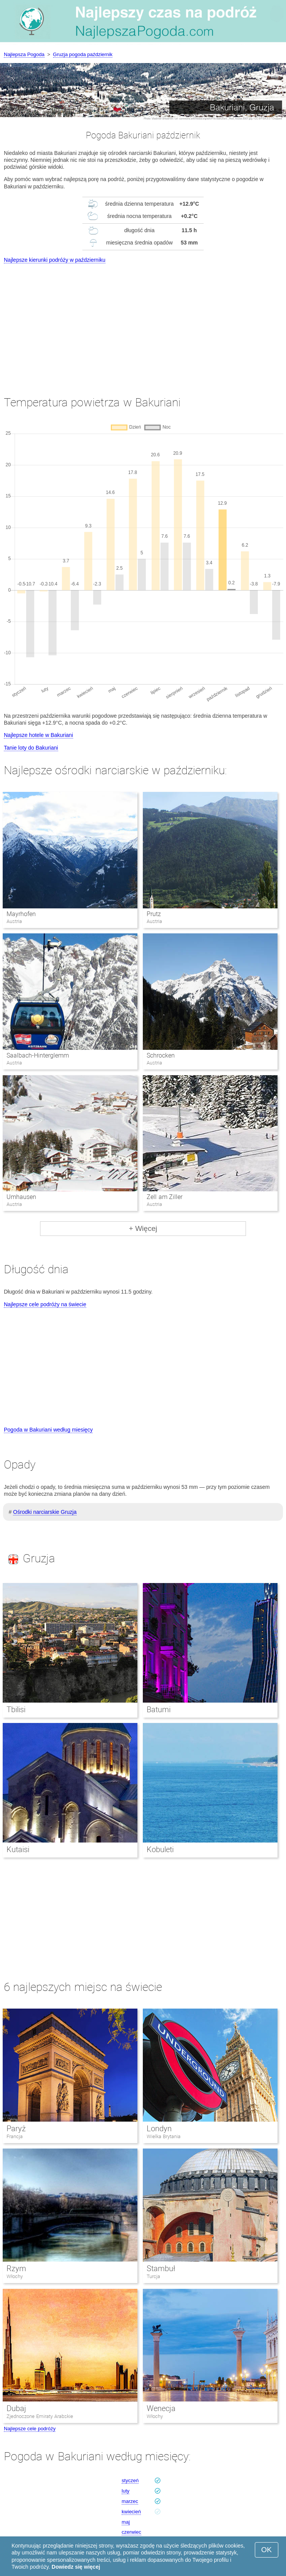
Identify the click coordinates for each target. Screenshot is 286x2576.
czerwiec (131, 2532)
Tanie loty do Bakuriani (31, 748)
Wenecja (161, 2408)
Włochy (15, 2276)
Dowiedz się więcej (76, 2567)
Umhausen (21, 1197)
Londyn (159, 2128)
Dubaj (16, 2408)
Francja (15, 2136)
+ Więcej (143, 1228)
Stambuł (161, 2268)
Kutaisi (18, 1849)
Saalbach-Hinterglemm (38, 1055)
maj (126, 2522)
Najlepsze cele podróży (29, 2428)
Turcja (153, 2276)
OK (266, 2550)
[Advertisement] (143, 322)
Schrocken (161, 1055)
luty (125, 2491)
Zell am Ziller (164, 1197)
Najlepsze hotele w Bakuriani (38, 735)
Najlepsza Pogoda (24, 54)
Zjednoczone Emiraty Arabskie (40, 2416)
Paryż (16, 2128)
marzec (130, 2501)
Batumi (159, 1709)
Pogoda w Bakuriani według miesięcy (48, 1430)
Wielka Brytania (164, 2136)
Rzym (16, 2268)
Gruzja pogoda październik (83, 54)
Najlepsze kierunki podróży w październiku (54, 260)
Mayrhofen (21, 914)
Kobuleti (160, 1849)
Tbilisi (16, 1709)
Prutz (154, 914)
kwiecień (131, 2511)
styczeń (130, 2480)
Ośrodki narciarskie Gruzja (45, 1512)
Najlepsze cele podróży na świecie (45, 1304)
